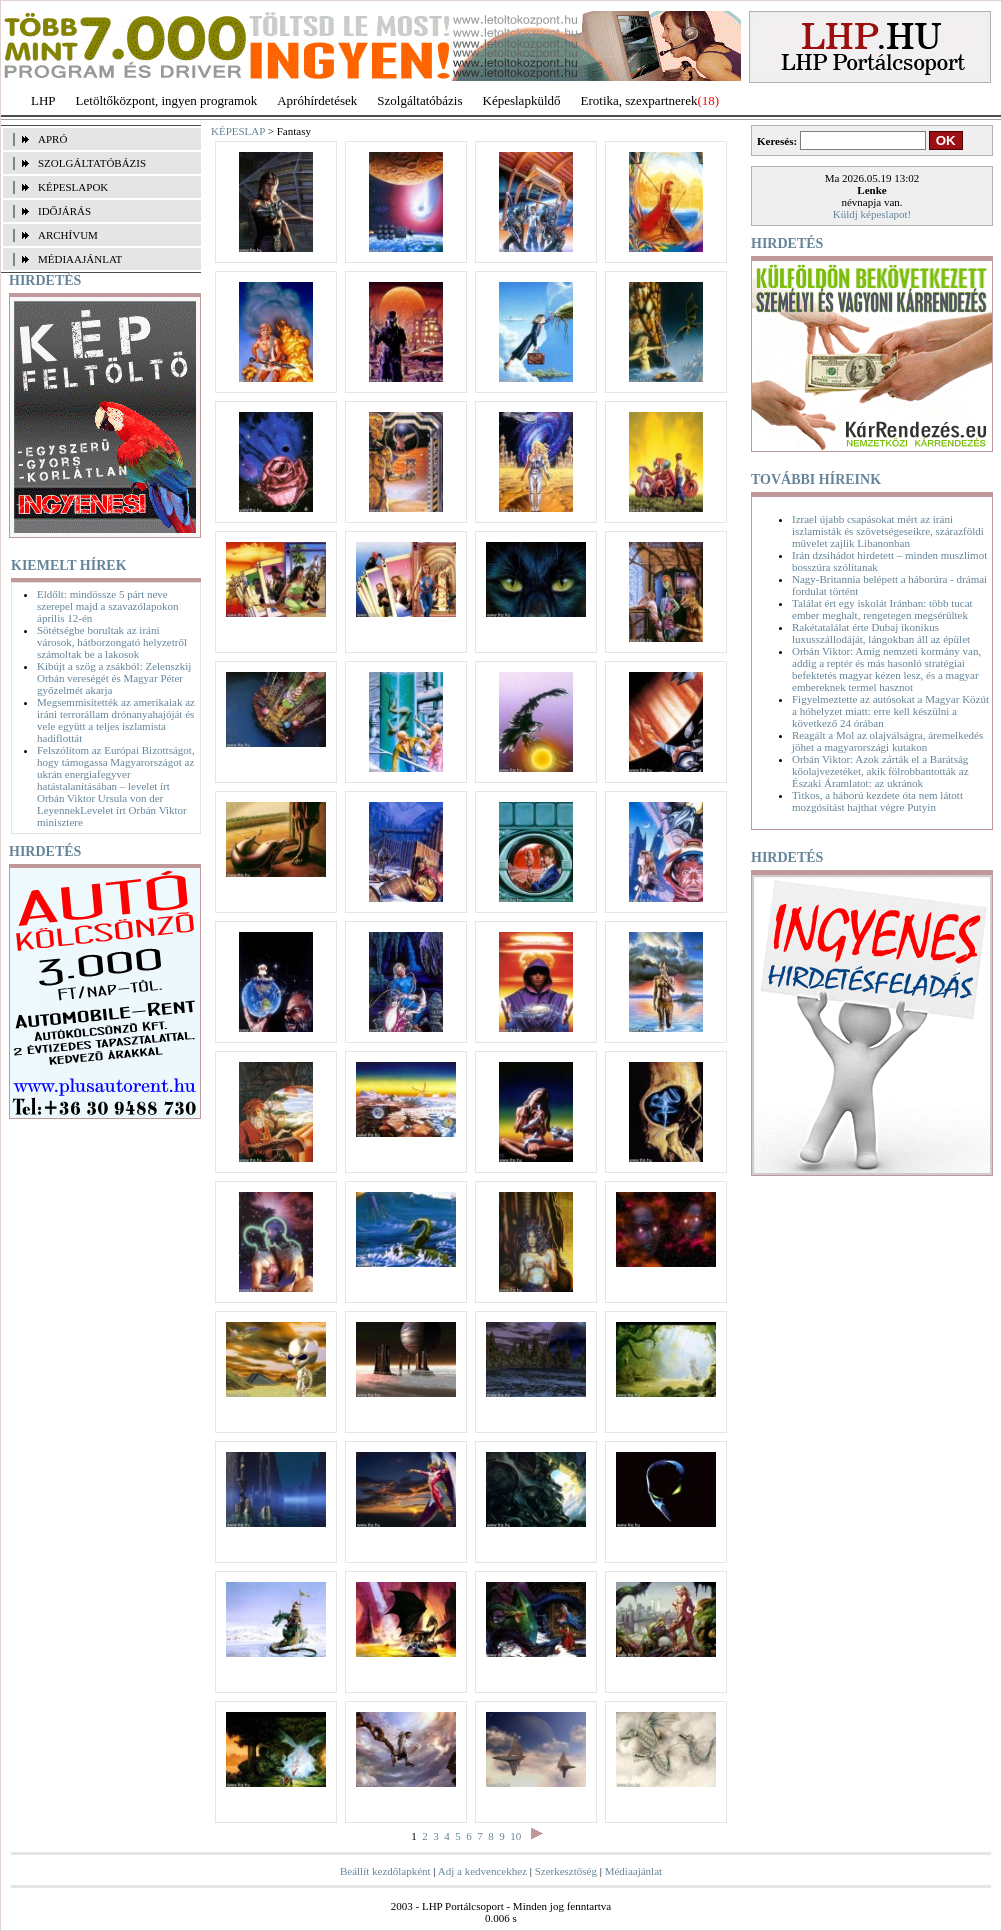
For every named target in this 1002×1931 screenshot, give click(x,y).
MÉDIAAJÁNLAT (80, 259)
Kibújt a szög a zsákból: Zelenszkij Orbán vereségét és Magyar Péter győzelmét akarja (114, 678)
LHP (43, 100)
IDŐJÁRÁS (64, 211)
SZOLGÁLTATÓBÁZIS (92, 163)
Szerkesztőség (566, 1871)
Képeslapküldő (522, 100)
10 (515, 1836)
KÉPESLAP (238, 131)
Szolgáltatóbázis (419, 100)
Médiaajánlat (633, 1871)
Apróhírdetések (317, 100)
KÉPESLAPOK (73, 187)
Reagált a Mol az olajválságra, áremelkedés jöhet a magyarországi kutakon (887, 741)
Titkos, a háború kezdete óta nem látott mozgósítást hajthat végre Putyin (877, 801)
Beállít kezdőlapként (385, 1871)
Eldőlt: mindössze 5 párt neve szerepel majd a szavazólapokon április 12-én (107, 606)
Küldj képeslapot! (872, 214)
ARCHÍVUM (68, 235)
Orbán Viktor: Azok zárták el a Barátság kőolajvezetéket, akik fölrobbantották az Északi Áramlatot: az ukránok (880, 771)
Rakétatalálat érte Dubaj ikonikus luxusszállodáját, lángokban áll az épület (881, 633)
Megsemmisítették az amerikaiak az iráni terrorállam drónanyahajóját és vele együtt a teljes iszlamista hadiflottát (116, 720)
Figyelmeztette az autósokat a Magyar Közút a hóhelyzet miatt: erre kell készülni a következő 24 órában (890, 711)
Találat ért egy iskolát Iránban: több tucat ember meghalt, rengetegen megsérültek (882, 609)
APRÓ (52, 139)
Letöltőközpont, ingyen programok (167, 100)
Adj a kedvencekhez (482, 1871)
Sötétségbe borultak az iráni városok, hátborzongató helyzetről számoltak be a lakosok (112, 642)
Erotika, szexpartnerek (639, 100)
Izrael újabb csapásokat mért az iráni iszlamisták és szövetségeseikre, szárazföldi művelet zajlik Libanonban (888, 531)
